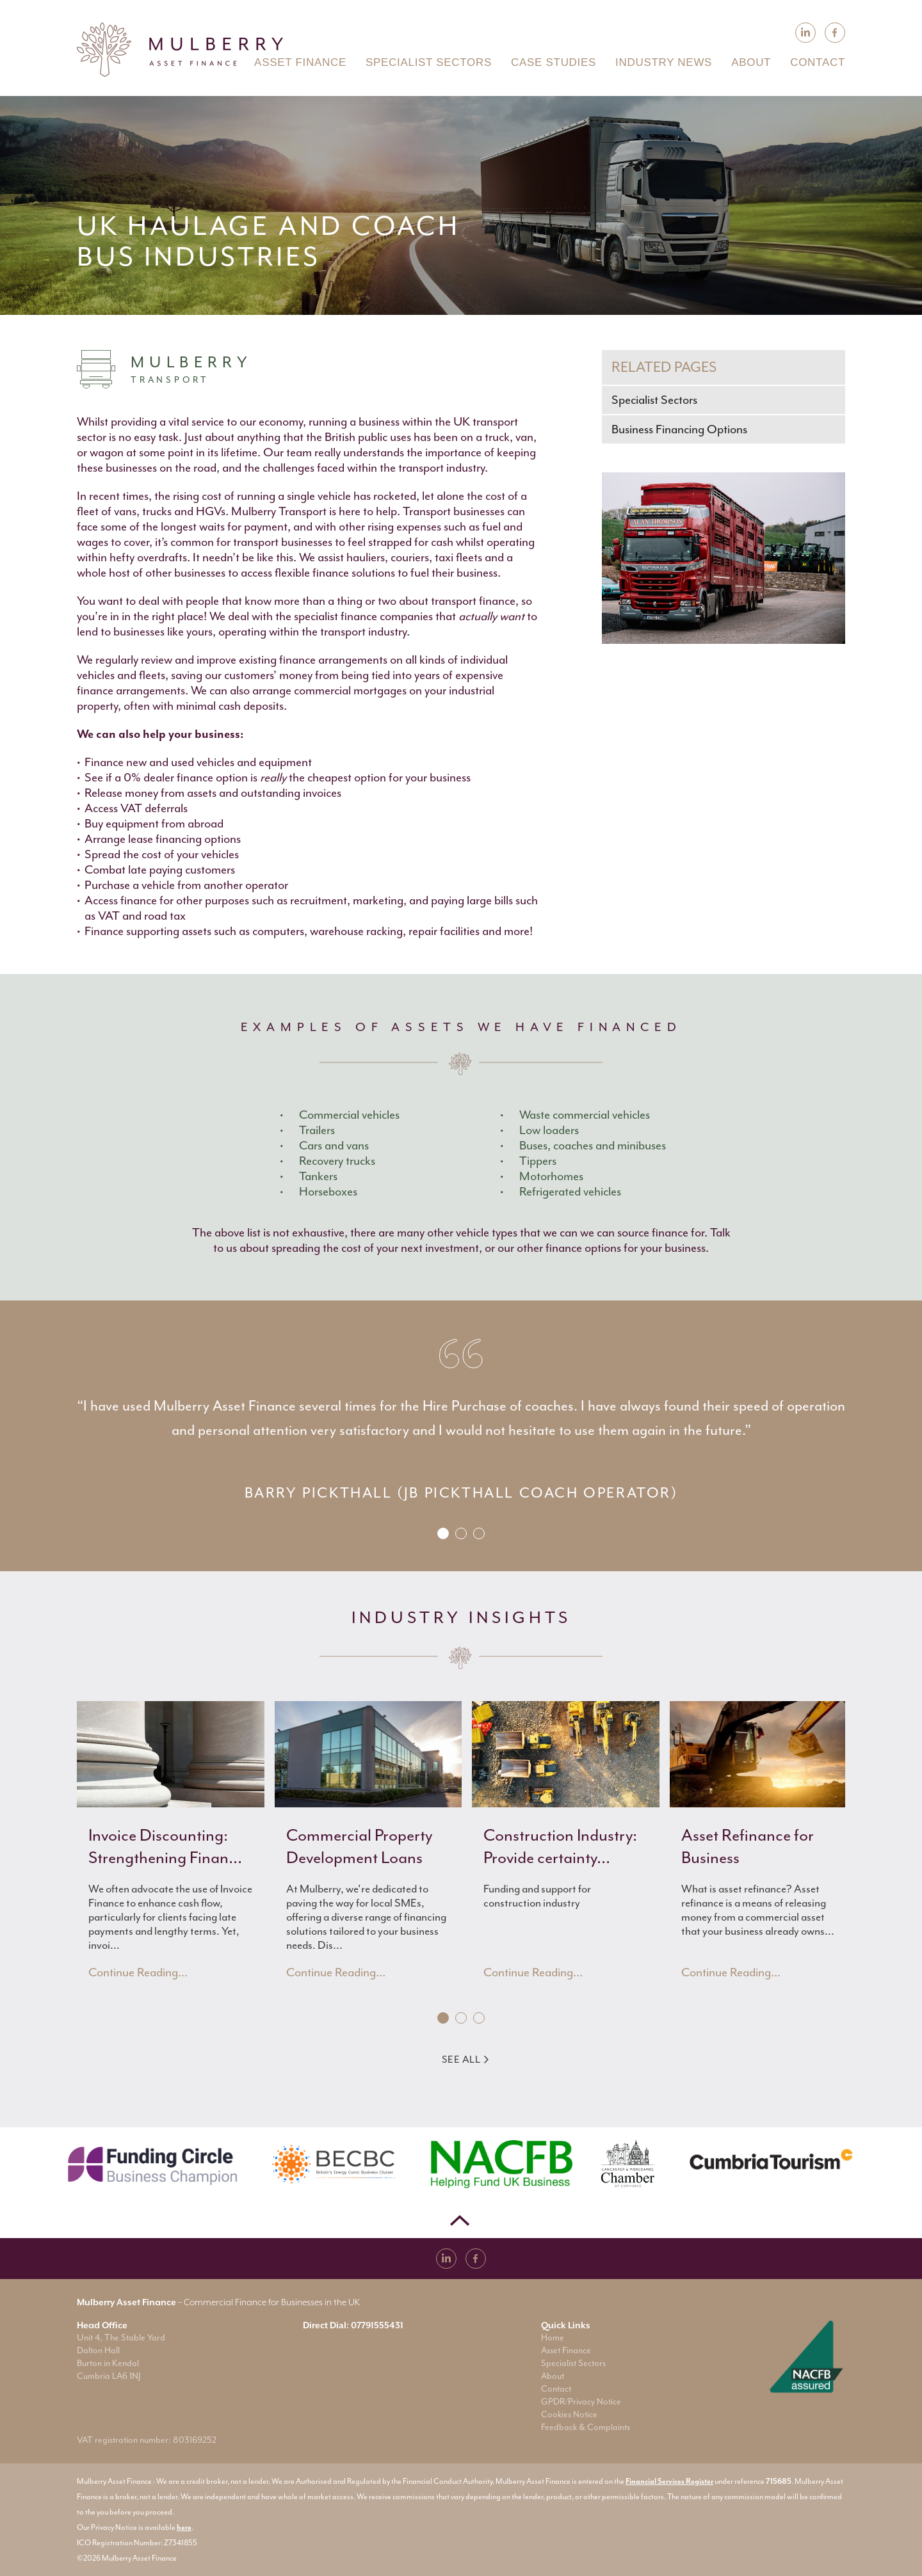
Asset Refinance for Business (747, 1846)
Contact (556, 2388)
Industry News (663, 62)
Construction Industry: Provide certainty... (560, 1846)
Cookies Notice (569, 2414)
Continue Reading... (138, 1972)
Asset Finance (566, 2350)
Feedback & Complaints (585, 2427)
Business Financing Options (679, 429)
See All (465, 2059)
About (552, 2376)
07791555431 (377, 2325)
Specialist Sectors (654, 400)
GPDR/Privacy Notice (581, 2401)
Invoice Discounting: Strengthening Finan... (165, 1846)
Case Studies (553, 62)
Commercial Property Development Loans (359, 1846)
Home (552, 2337)
